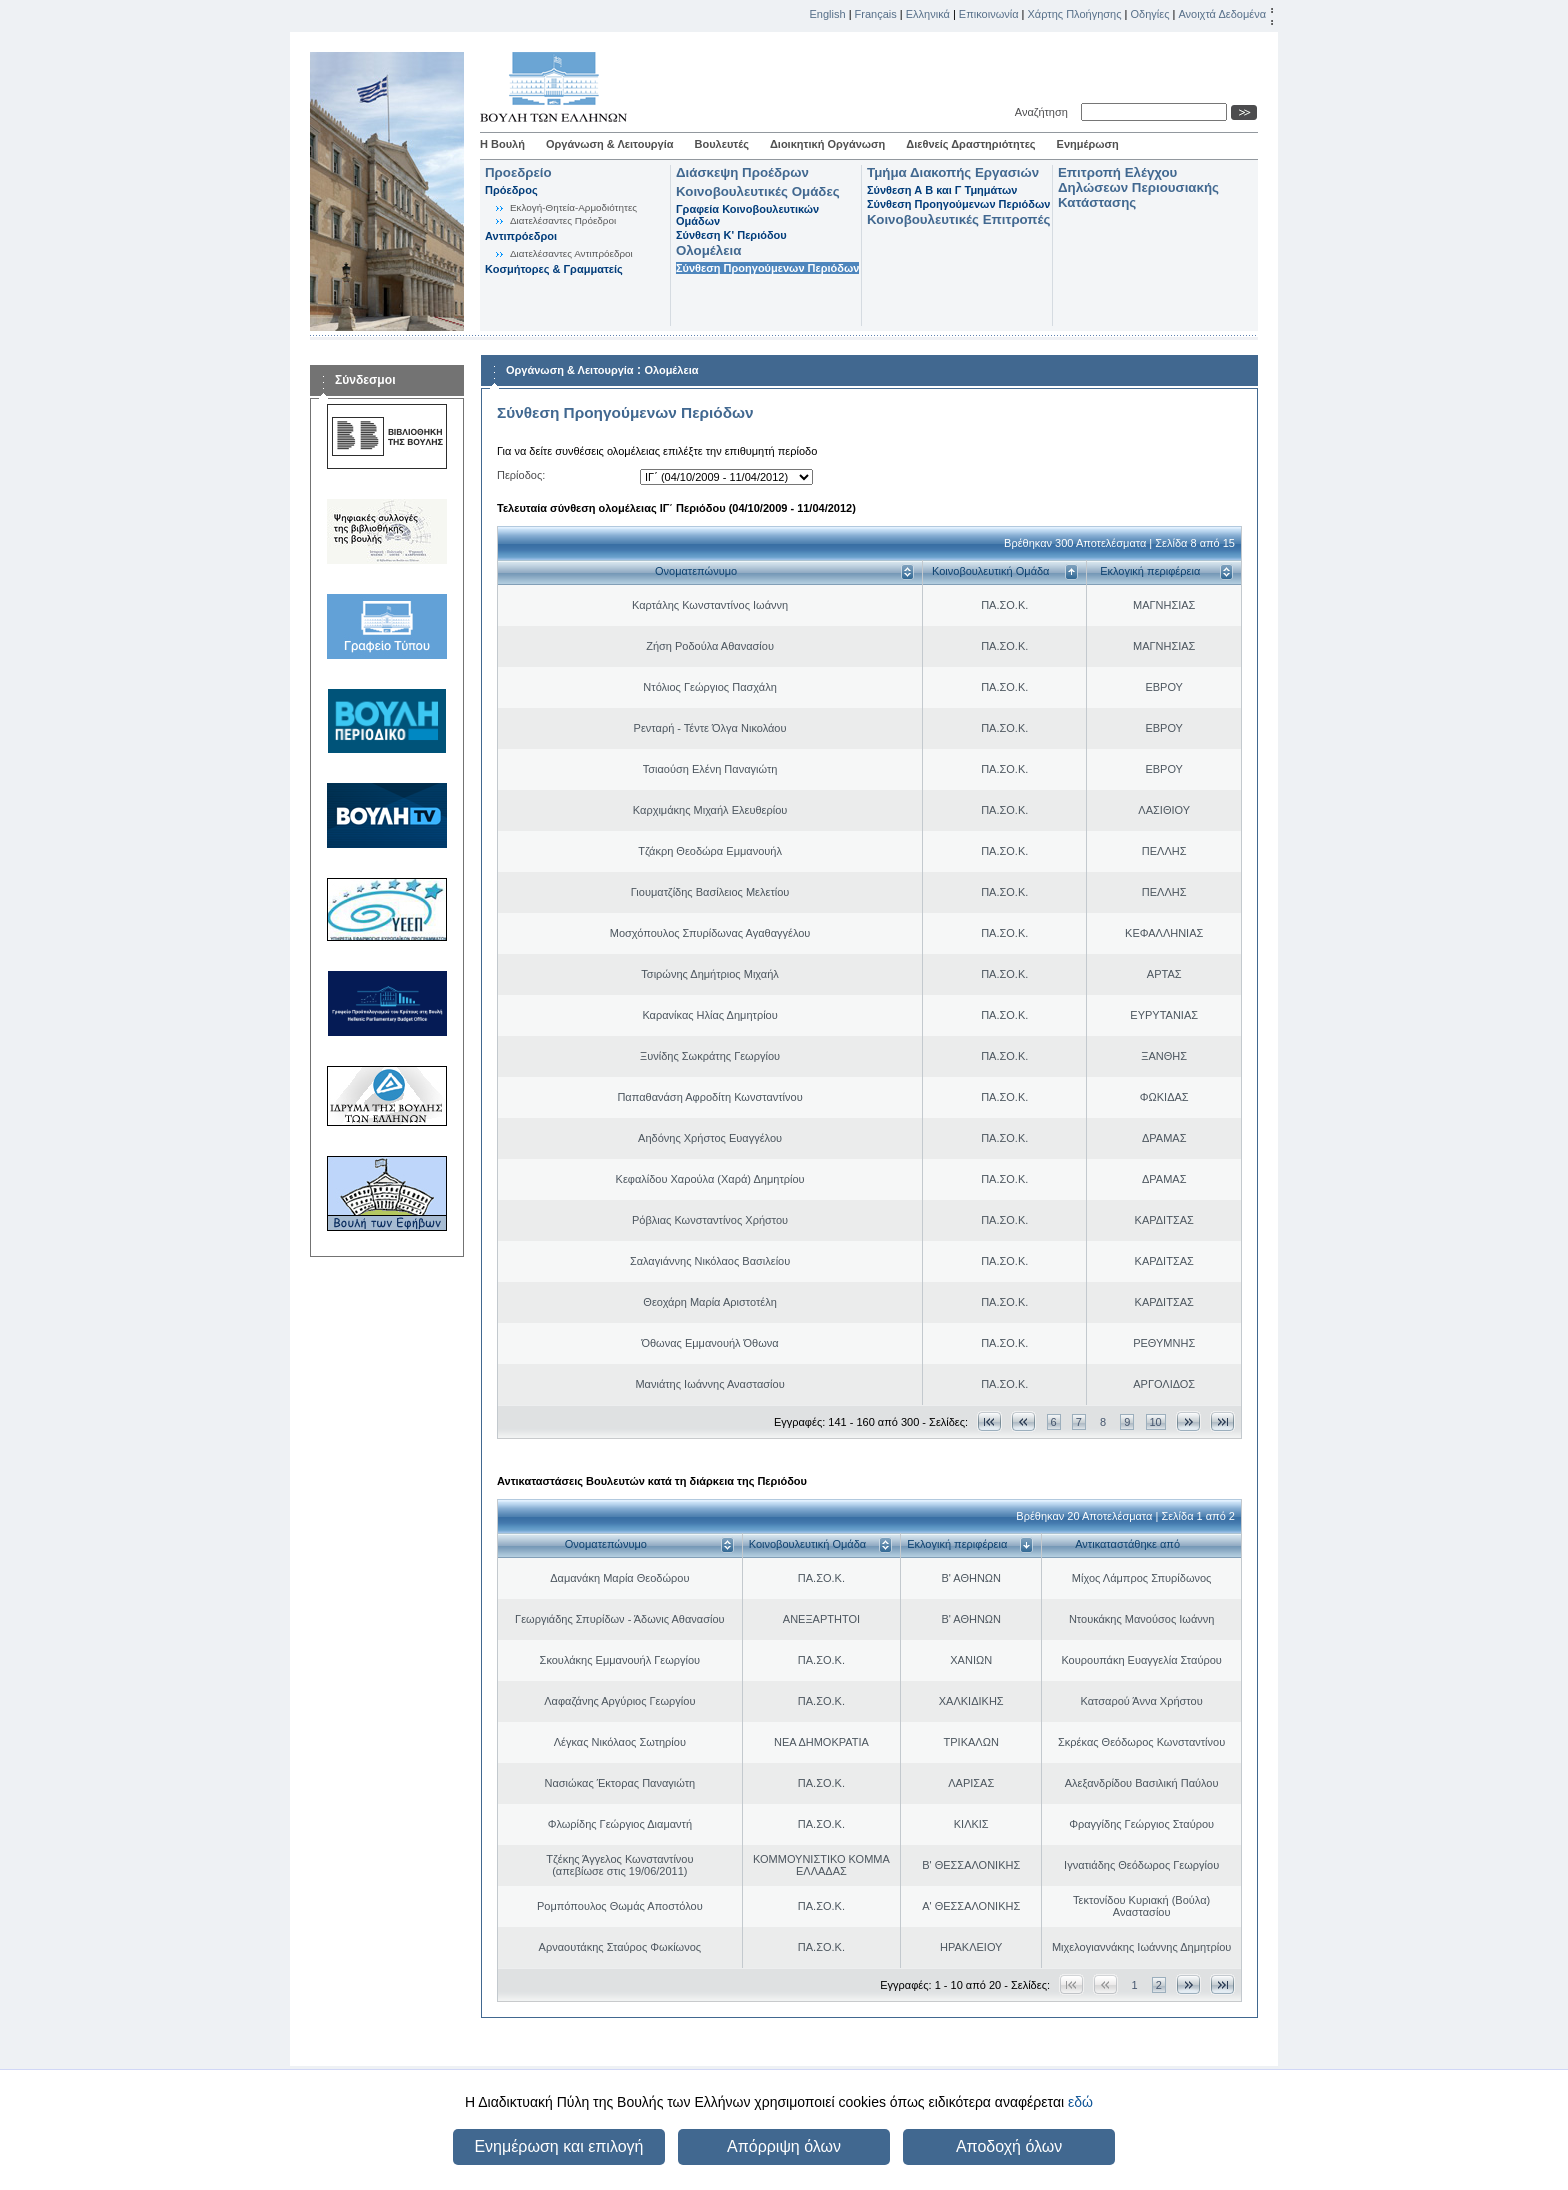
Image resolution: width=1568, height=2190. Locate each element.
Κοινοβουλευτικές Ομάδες (758, 191)
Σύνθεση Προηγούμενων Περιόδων (767, 268)
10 (1156, 1422)
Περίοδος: (521, 475)
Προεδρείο (518, 172)
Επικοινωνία (989, 14)
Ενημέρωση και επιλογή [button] (558, 2146)
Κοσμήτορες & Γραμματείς (554, 269)
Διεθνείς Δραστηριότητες (970, 144)
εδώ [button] (1080, 2102)
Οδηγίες (1149, 14)
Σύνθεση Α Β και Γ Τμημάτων (942, 190)
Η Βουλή (502, 144)
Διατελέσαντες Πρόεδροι (563, 220)
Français (876, 14)
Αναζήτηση (1044, 112)
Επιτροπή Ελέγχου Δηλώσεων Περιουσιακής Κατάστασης (1138, 187)
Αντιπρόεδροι (521, 236)
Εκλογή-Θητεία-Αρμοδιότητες (573, 207)
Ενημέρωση (1088, 144)
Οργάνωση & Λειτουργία (610, 144)
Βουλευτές (722, 144)
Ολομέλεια (708, 250)
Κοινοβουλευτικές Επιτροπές (958, 219)
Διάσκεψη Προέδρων (742, 172)
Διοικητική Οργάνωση (827, 144)
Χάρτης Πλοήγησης (1075, 14)
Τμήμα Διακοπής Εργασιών (953, 172)
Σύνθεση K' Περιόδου (731, 235)
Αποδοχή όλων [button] (1009, 2146)
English (828, 14)
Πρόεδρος (511, 190)
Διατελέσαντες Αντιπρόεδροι (571, 253)
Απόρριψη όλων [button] (784, 2146)
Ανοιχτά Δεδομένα (1222, 14)
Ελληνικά (928, 14)
